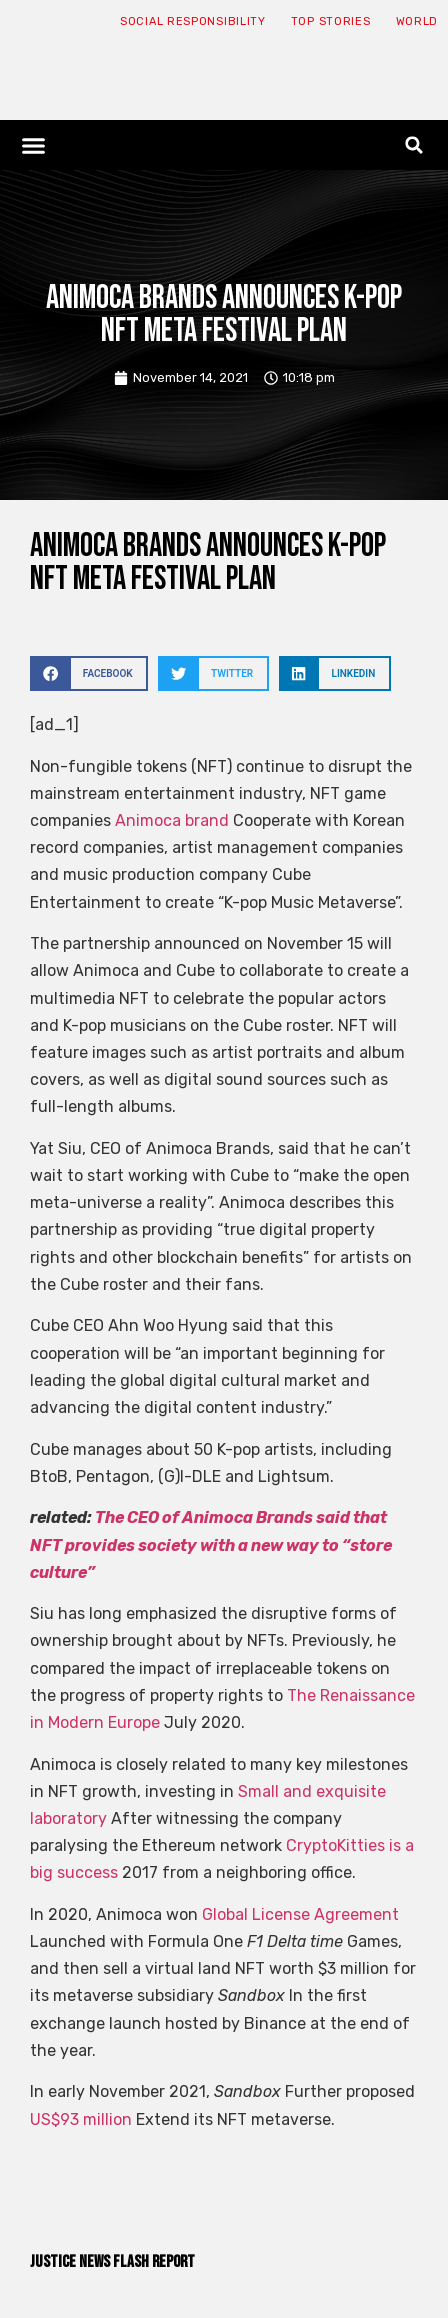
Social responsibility (193, 21)
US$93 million (81, 2119)
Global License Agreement (300, 1914)
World (417, 21)
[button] (34, 145)
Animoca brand (172, 820)
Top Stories (331, 21)
